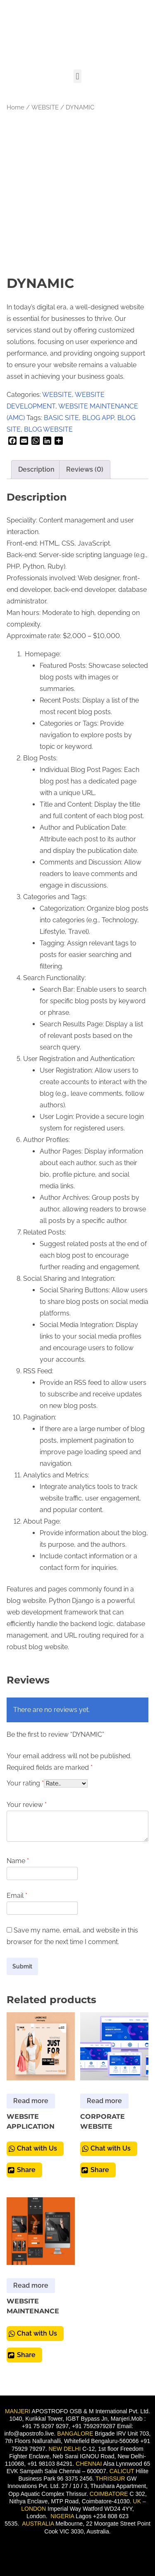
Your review (27, 1805)
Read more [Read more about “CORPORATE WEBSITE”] (104, 2101)
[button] (77, 76)
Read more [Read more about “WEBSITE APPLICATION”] (30, 2101)
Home (15, 107)
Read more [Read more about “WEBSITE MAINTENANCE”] (30, 2285)
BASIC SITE (61, 418)
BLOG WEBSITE (48, 429)
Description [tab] (36, 469)
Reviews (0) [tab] (84, 469)
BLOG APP (98, 418)
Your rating (25, 1783)
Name (18, 1861)
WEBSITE (45, 107)
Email (17, 1895)
